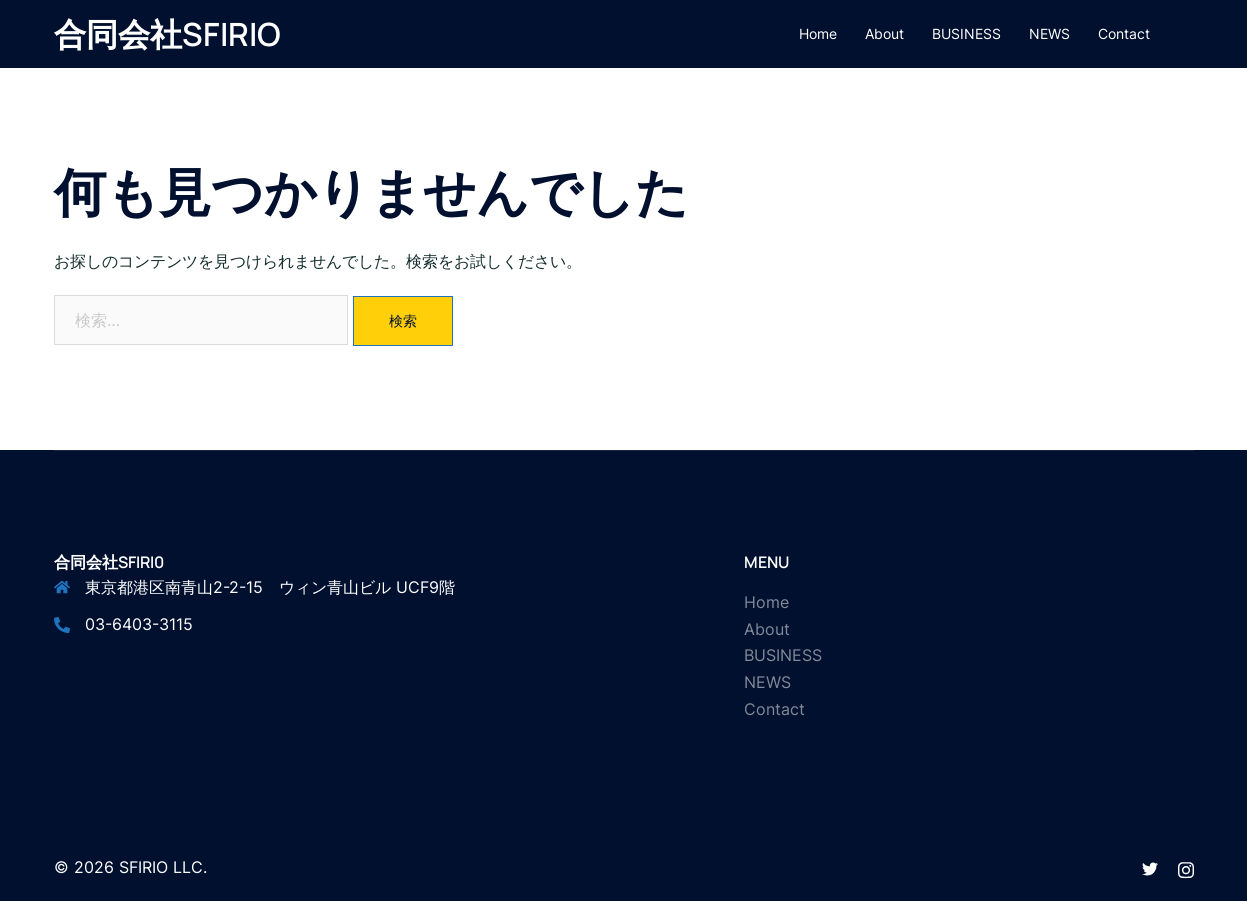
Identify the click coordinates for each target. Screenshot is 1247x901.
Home (818, 33)
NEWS (1049, 33)
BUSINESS (966, 33)
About (884, 33)
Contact (1124, 33)
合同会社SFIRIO (167, 34)
